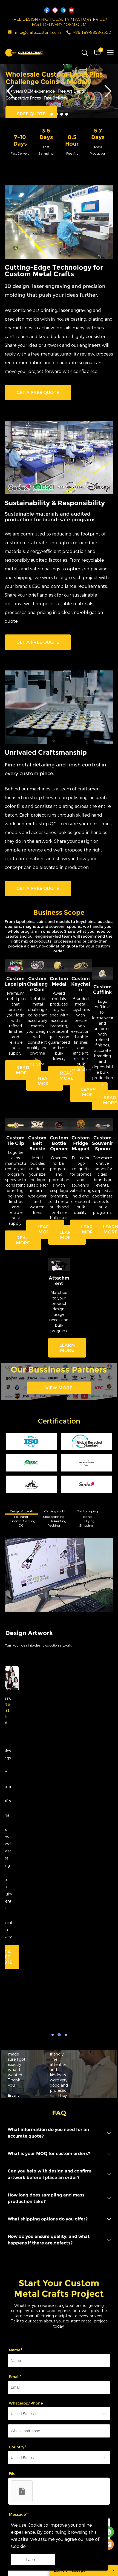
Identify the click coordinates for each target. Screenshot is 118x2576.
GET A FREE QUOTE (37, 395)
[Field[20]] (59, 2255)
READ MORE (23, 1073)
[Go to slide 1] (51, 117)
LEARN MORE (88, 1095)
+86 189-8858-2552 (92, 32)
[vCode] (58, 2394)
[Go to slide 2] (56, 117)
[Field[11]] (59, 2185)
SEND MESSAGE (35, 2414)
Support (14, 2457)
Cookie (35, 2525)
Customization (21, 2442)
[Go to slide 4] (66, 117)
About (12, 2471)
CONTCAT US (47, 1838)
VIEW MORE (58, 1391)
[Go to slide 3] (61, 117)
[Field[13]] (59, 2212)
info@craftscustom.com (38, 32)
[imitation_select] (59, 2238)
